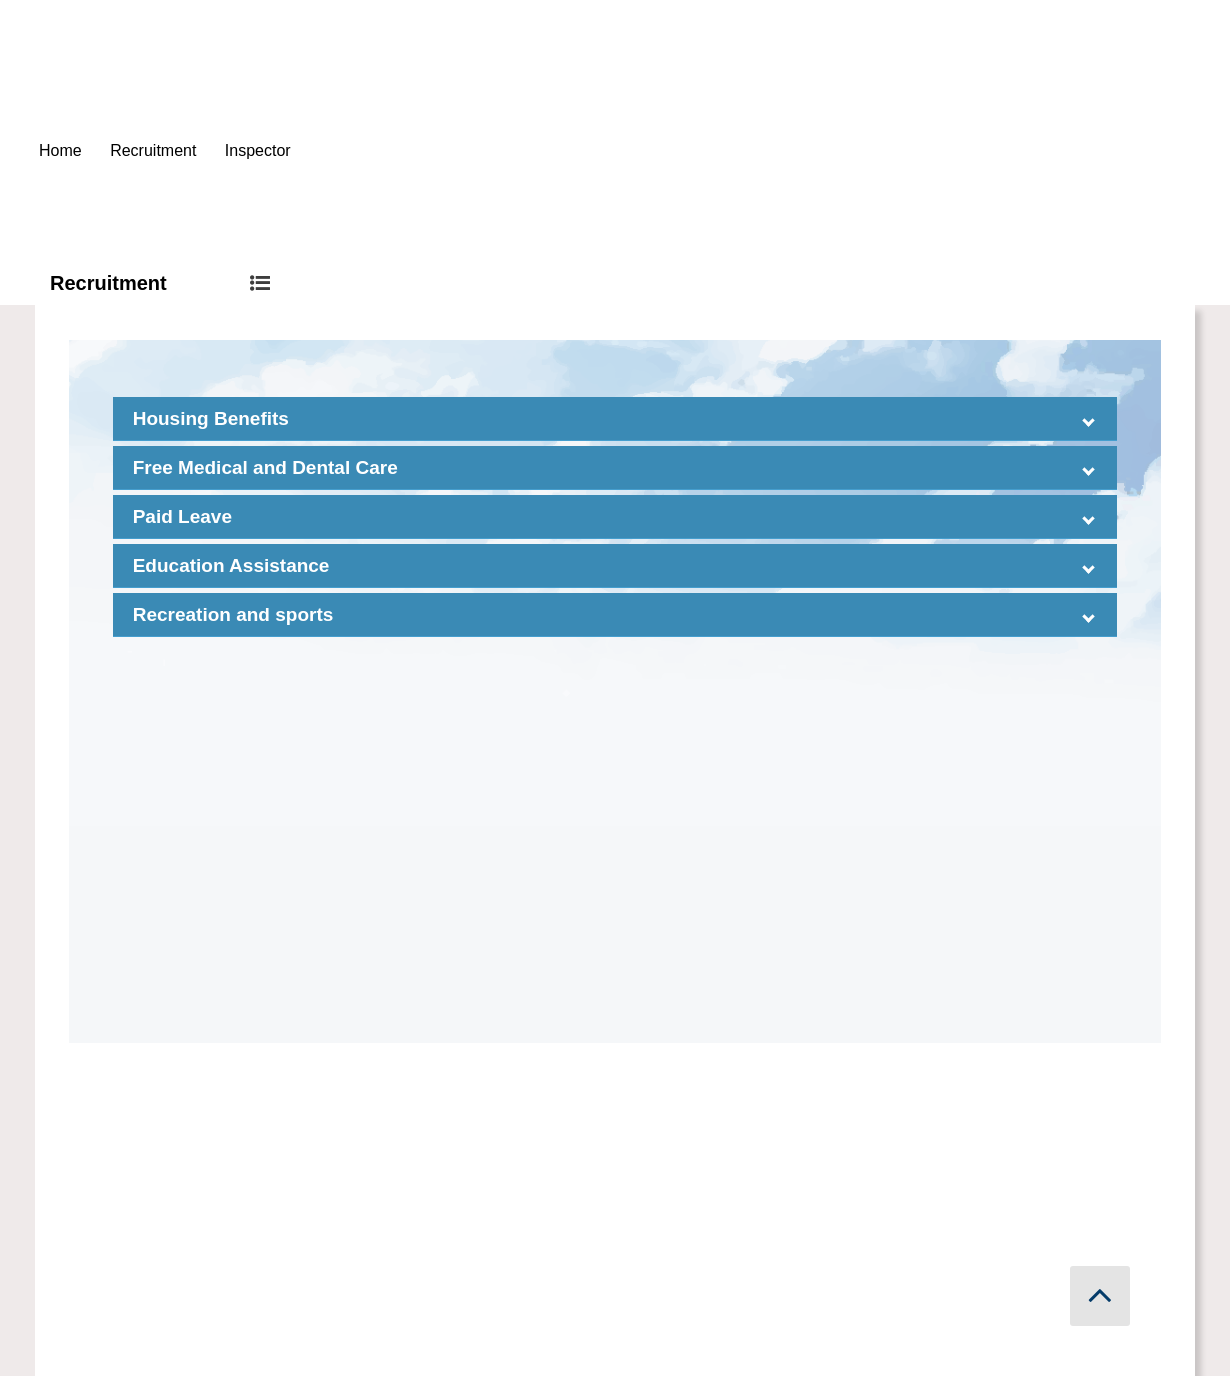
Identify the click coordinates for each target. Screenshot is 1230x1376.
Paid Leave (182, 516)
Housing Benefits (211, 418)
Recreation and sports (233, 614)
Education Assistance (231, 565)
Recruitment (153, 150)
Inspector (258, 150)
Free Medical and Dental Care (265, 467)
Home (60, 150)
